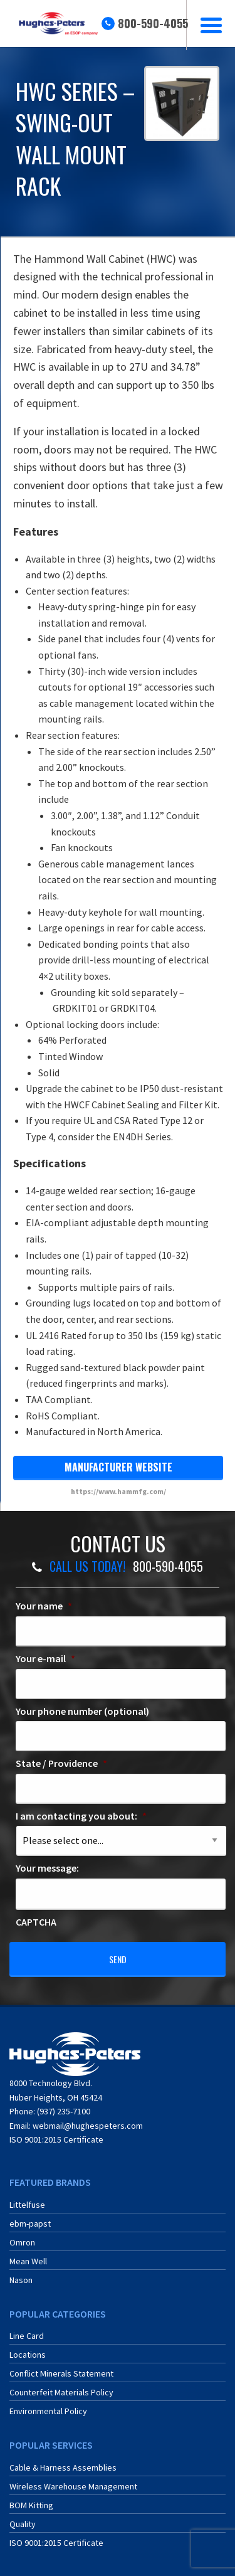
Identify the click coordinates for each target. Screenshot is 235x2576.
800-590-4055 (153, 23)
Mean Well (28, 2261)
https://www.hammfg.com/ (118, 1491)
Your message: (47, 1868)
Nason (21, 2280)
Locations (27, 2354)
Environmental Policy (48, 2411)
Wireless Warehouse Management (73, 2486)
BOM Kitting (31, 2505)
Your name (44, 1605)
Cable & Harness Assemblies (63, 2467)
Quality (22, 2524)
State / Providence (61, 1763)
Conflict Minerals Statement (61, 2373)
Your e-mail (45, 1658)
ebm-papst (30, 2223)
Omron (22, 2242)
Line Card (26, 2335)
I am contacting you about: (81, 1816)
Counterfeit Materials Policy (61, 2392)
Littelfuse (27, 2204)
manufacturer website (118, 1467)
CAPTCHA (36, 1922)
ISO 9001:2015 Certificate (56, 2139)
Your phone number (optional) (82, 1711)
